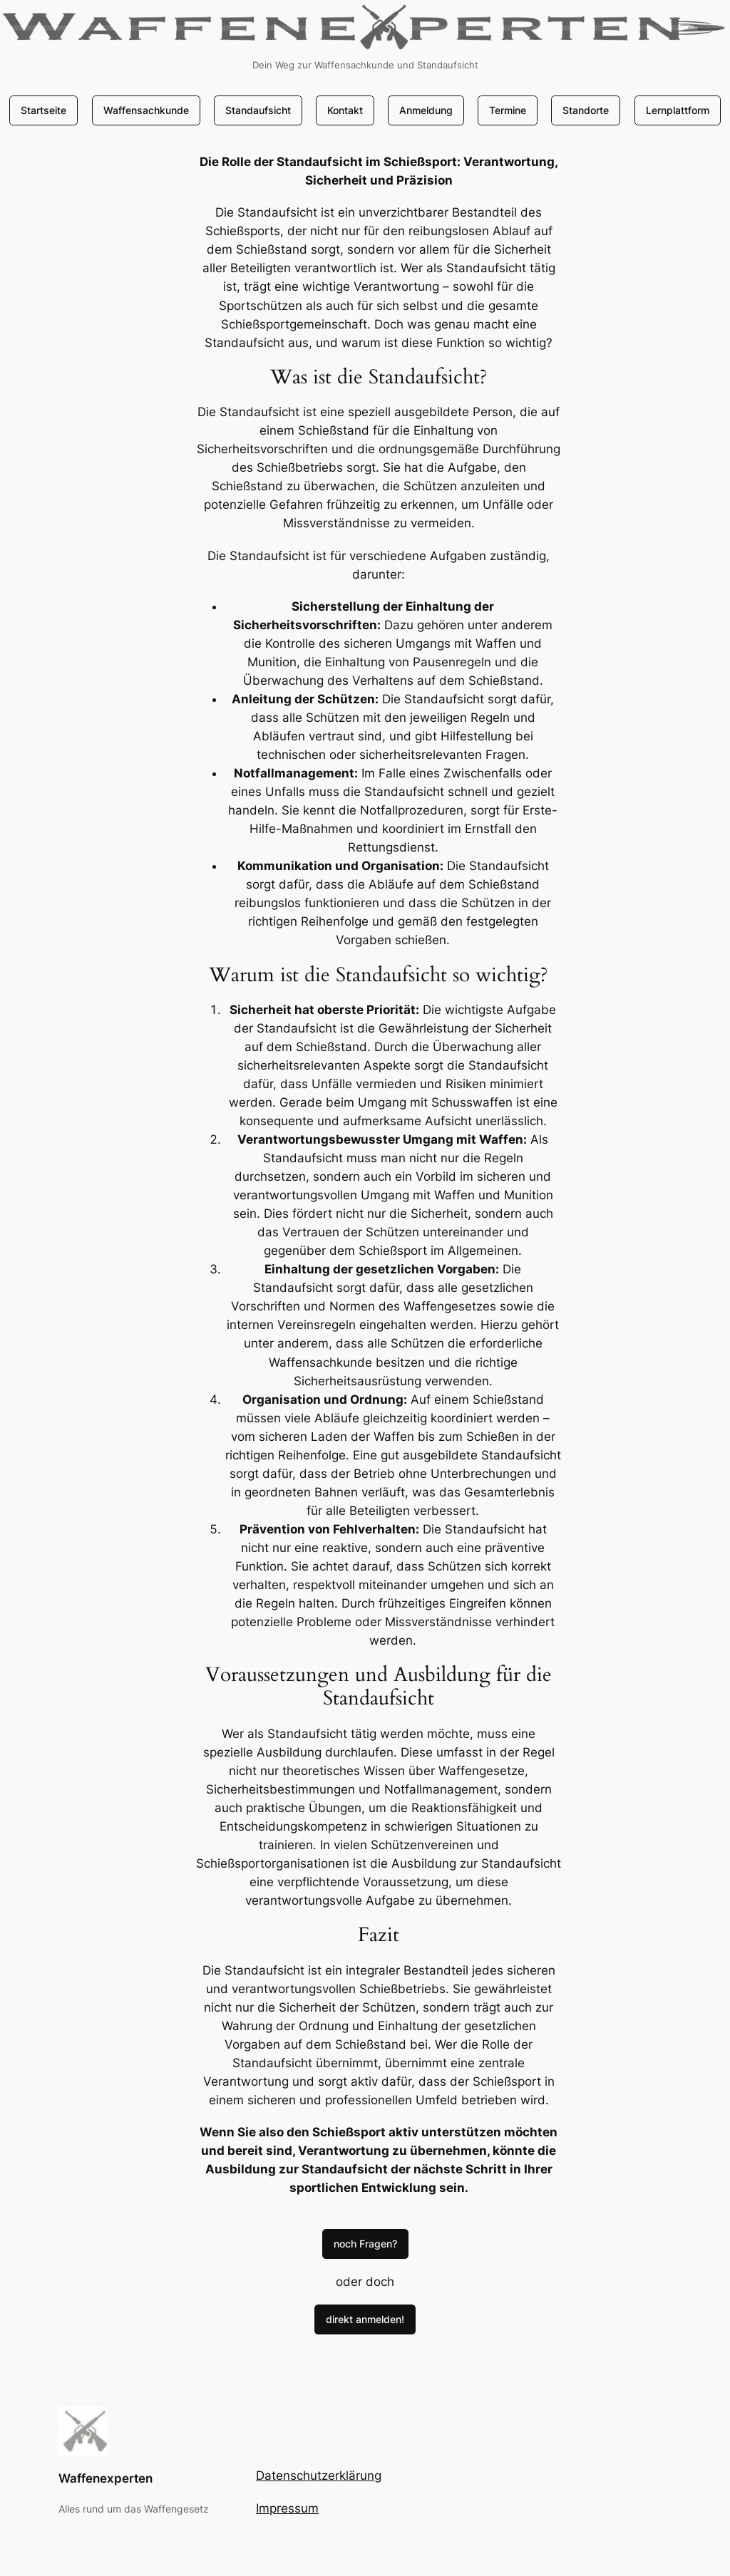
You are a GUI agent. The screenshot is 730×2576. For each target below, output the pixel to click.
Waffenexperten (105, 2478)
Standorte (585, 110)
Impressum (287, 2508)
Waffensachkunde (146, 110)
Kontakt (345, 110)
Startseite (43, 110)
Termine (507, 110)
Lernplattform (677, 110)
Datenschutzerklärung (318, 2475)
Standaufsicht (258, 110)
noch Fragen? (365, 2244)
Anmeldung (426, 110)
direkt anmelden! (365, 2319)
